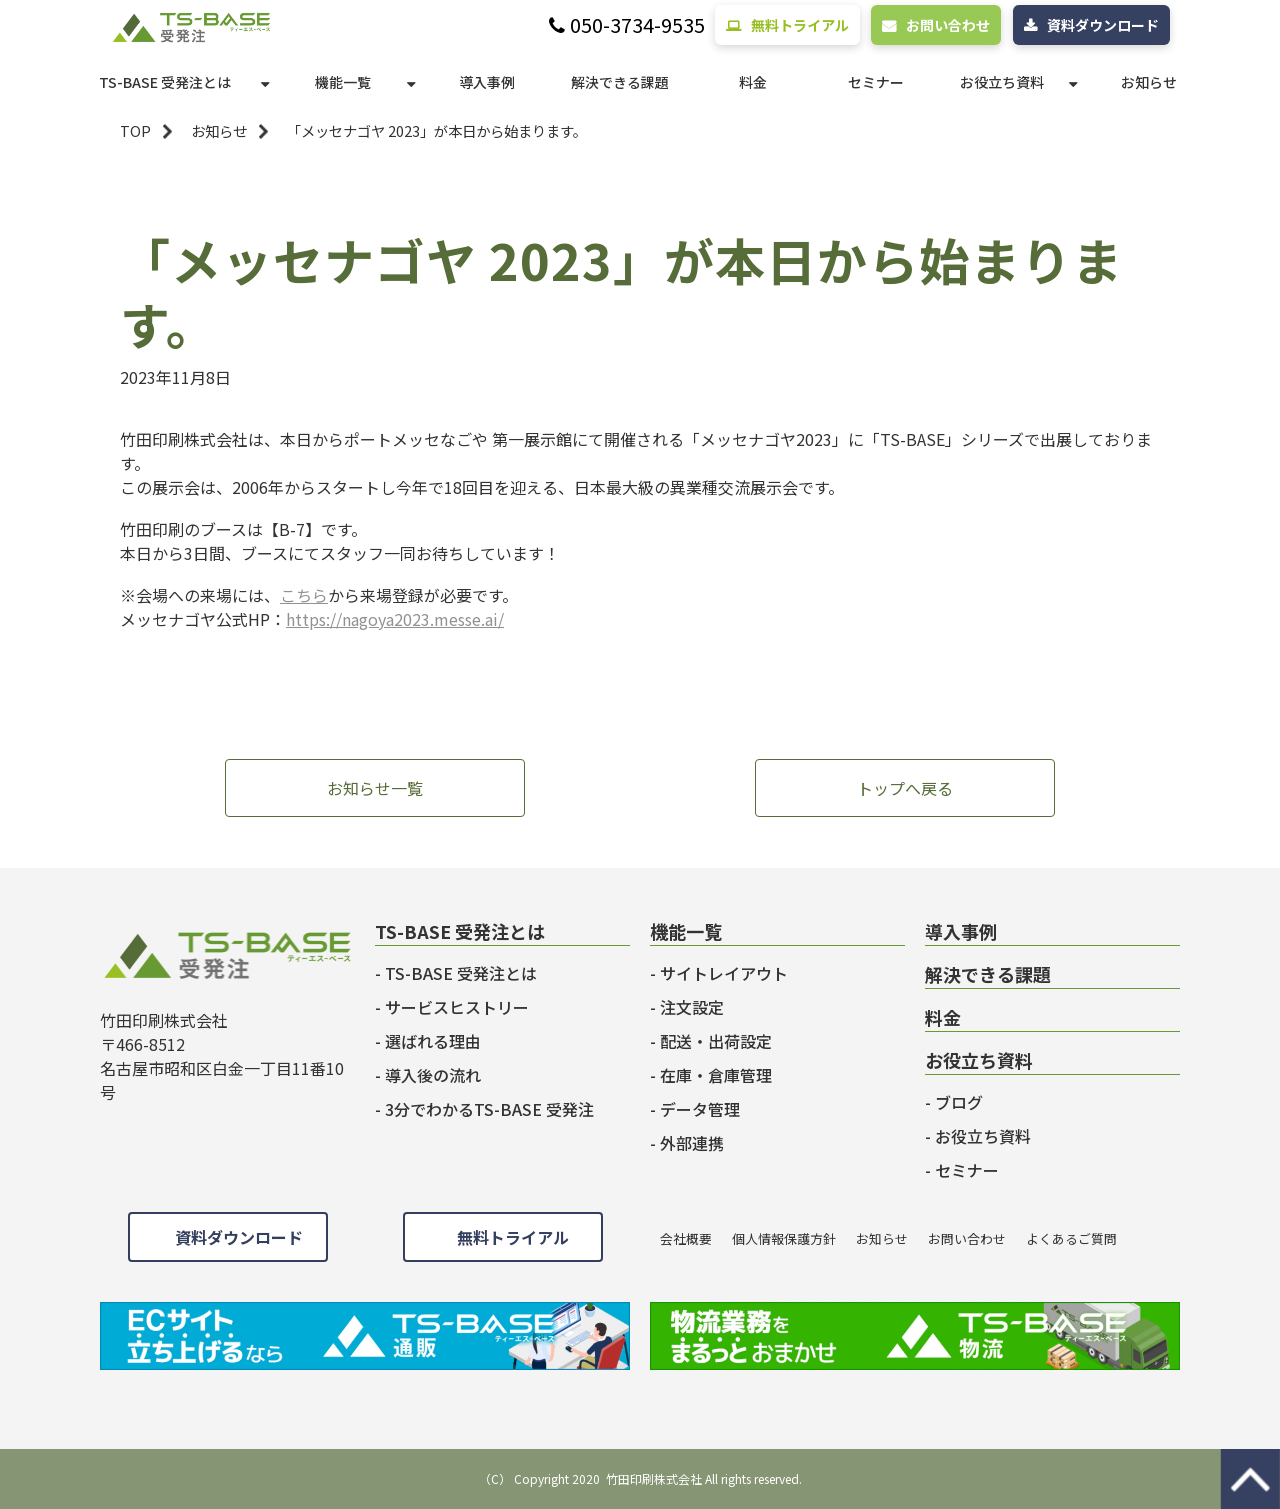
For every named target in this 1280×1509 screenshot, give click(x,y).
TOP (135, 130)
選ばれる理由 (433, 1041)
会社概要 (686, 1238)
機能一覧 (343, 82)
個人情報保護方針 (784, 1238)
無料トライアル (800, 25)
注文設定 (692, 1007)
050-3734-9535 (637, 25)
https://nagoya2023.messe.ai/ (395, 619)
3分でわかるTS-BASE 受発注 (489, 1109)
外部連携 (692, 1143)
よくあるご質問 (1071, 1238)
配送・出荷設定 (716, 1041)
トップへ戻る (905, 788)
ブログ (959, 1102)
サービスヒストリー (457, 1007)
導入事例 (487, 82)
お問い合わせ (948, 25)
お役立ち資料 (1002, 82)
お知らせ (1149, 82)
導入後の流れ (433, 1075)
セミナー (876, 82)
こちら (304, 595)
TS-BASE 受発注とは (165, 82)
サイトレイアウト (724, 973)
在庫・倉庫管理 (716, 1075)
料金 (753, 82)
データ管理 (700, 1109)
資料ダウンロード (1103, 25)
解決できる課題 (620, 82)
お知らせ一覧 (375, 788)
